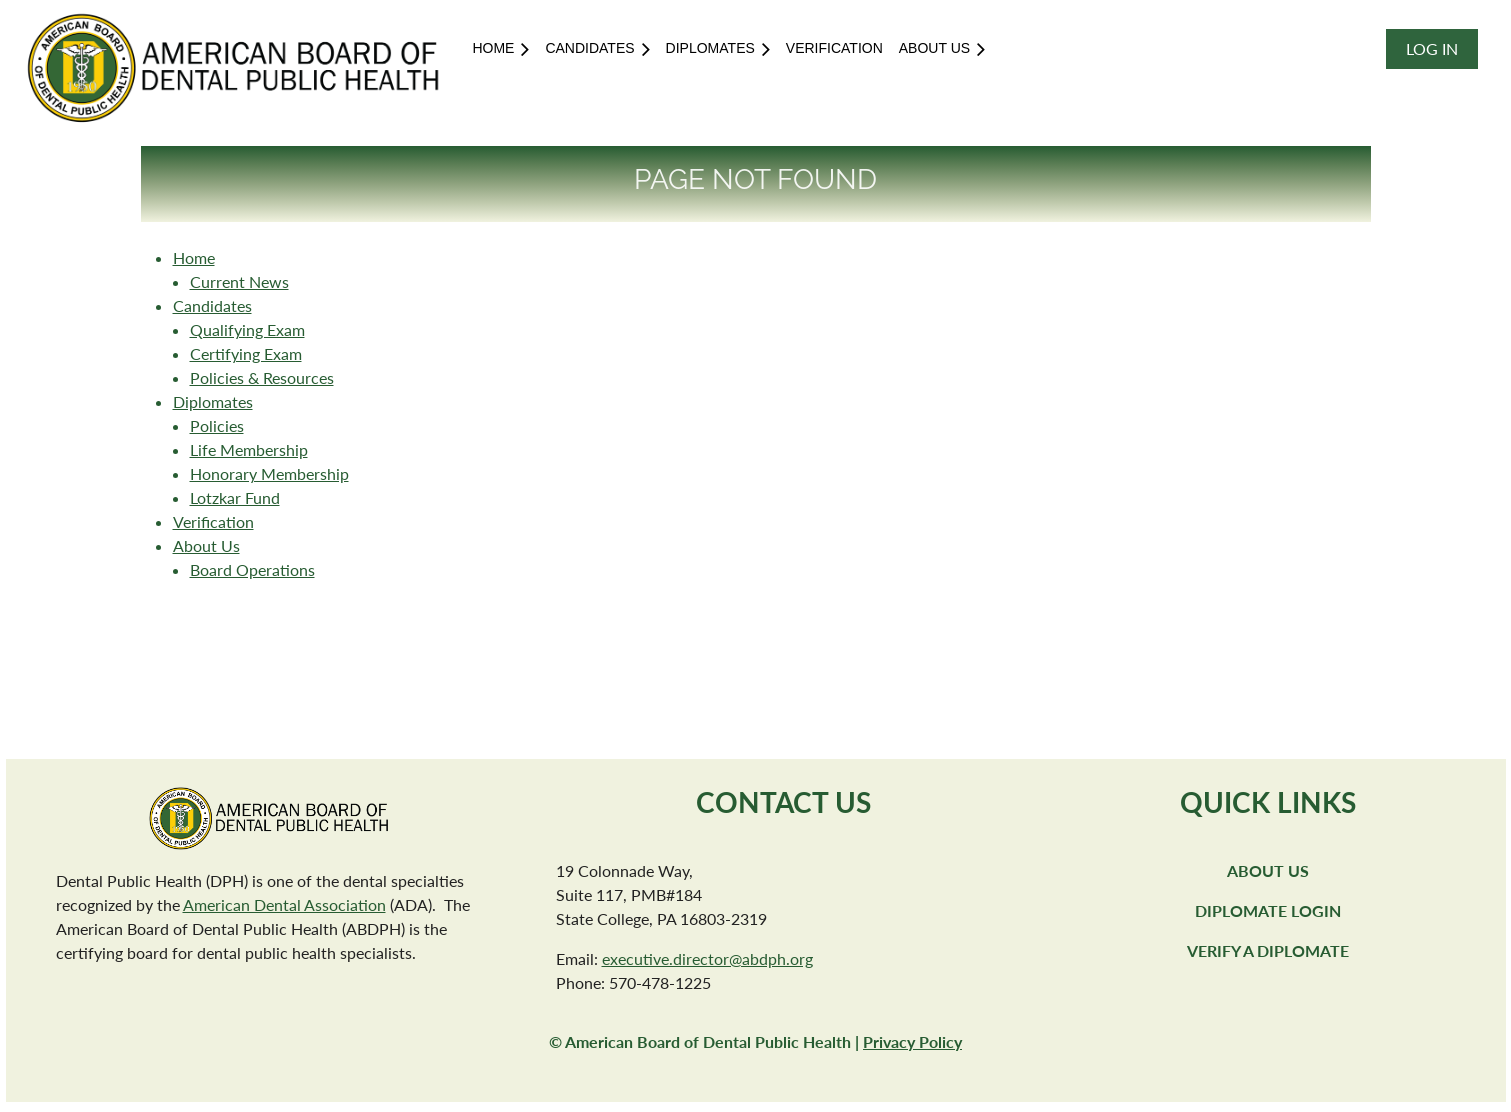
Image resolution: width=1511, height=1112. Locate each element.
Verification (213, 521)
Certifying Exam (246, 353)
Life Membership (249, 449)
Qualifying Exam (247, 329)
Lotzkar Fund (235, 497)
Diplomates (213, 401)
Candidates (212, 305)
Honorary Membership (269, 473)
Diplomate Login (1268, 910)
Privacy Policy (912, 1041)
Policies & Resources (262, 377)
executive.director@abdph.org (707, 958)
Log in (1432, 48)
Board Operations (252, 569)
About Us (206, 545)
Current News (239, 281)
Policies (217, 425)
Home (194, 257)
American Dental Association (284, 904)
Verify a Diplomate (1268, 950)
